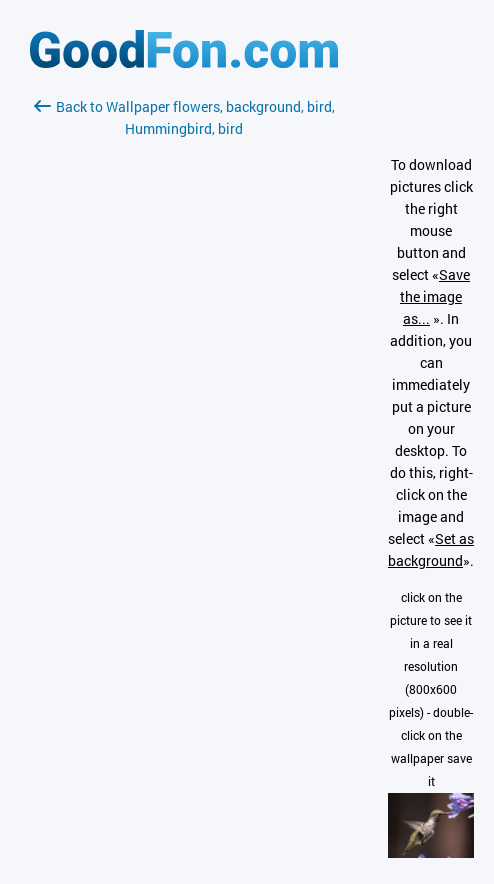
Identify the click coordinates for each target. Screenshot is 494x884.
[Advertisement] (184, 377)
